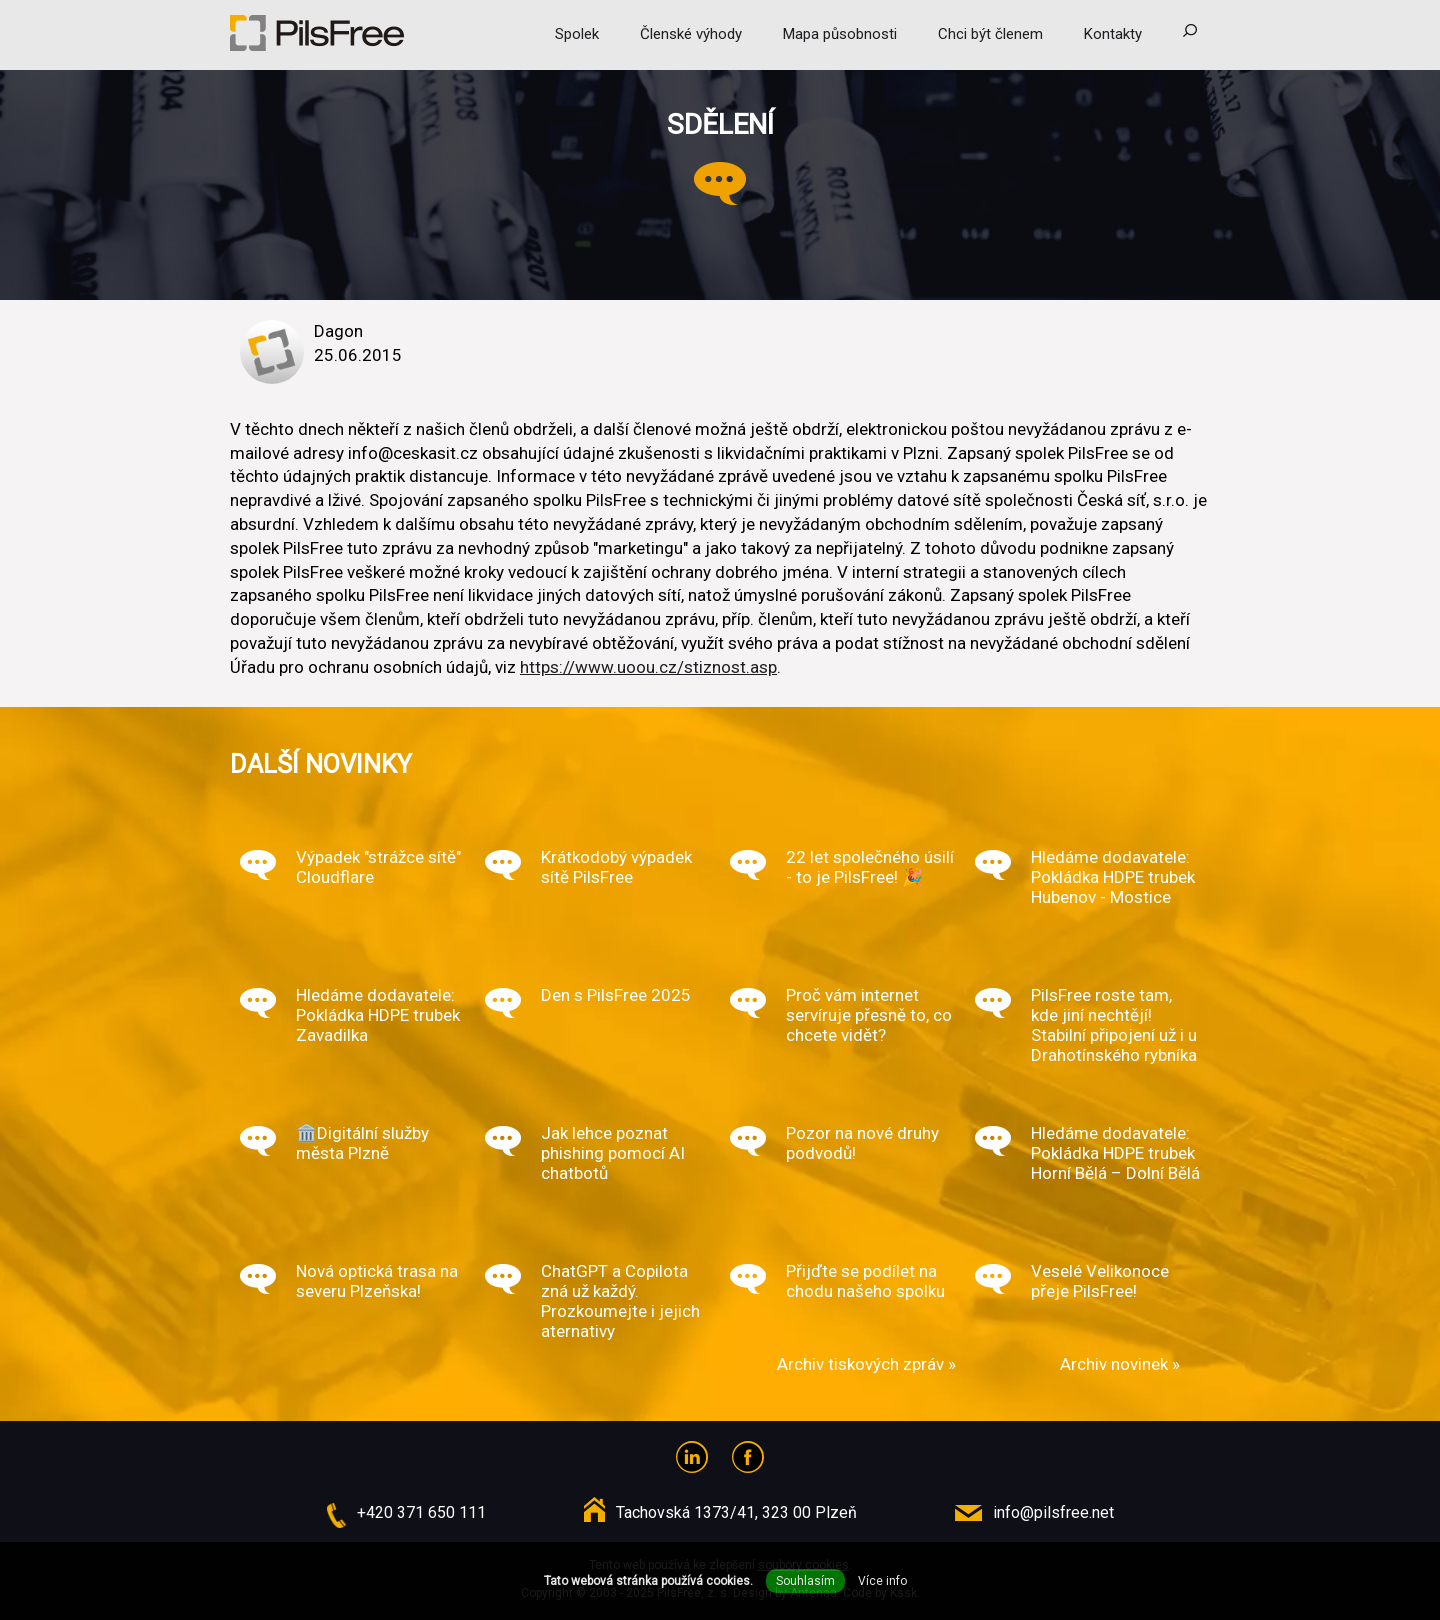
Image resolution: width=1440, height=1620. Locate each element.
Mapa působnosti (840, 34)
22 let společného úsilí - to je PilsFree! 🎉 (870, 867)
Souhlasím (805, 1581)
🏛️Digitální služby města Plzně (362, 1143)
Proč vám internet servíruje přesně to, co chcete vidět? (869, 1015)
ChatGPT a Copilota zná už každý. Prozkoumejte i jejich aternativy (620, 1301)
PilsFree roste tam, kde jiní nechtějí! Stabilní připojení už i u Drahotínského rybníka (1114, 1025)
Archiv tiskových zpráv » (866, 1364)
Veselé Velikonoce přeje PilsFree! (1100, 1281)
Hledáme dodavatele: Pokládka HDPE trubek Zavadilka (378, 1015)
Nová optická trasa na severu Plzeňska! (377, 1281)
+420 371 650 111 (421, 1512)
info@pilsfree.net (1053, 1512)
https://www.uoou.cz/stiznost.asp (648, 667)
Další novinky (321, 764)
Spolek (577, 34)
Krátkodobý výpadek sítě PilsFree (616, 867)
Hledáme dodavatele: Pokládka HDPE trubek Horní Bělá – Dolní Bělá (1115, 1153)
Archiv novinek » (1120, 1364)
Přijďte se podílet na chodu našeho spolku (865, 1281)
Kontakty (1113, 34)
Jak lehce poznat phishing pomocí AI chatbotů (613, 1153)
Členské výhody (691, 34)
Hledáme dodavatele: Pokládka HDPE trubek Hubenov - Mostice (1113, 877)
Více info (882, 1581)
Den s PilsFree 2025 (616, 995)
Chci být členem (990, 34)
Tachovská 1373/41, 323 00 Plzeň (736, 1512)
